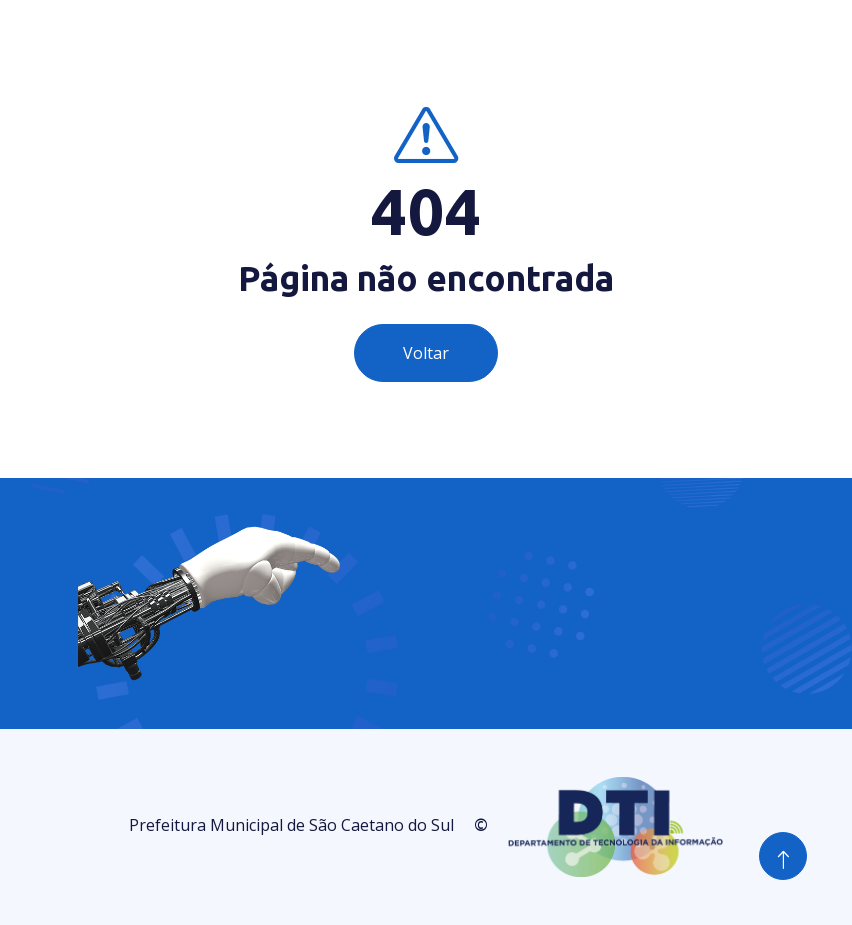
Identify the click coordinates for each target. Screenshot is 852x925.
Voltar (426, 353)
